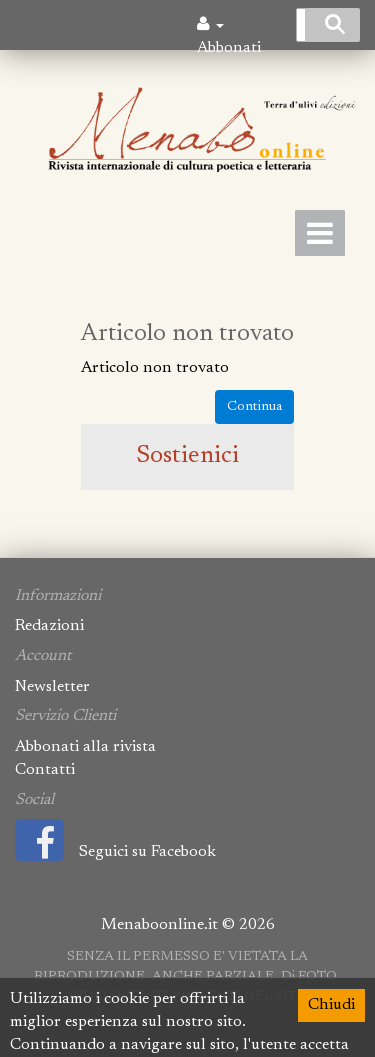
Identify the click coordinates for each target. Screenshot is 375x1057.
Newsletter (52, 687)
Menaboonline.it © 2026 (188, 925)
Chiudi (331, 1005)
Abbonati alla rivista (85, 747)
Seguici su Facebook (115, 852)
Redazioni (49, 626)
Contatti (45, 770)
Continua (254, 407)
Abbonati (229, 48)
